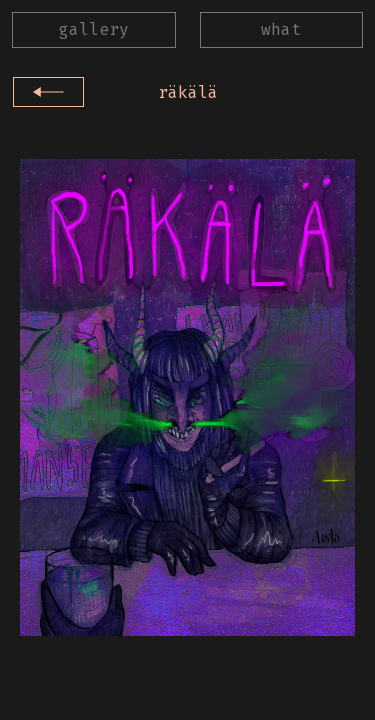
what (281, 29)
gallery (94, 29)
